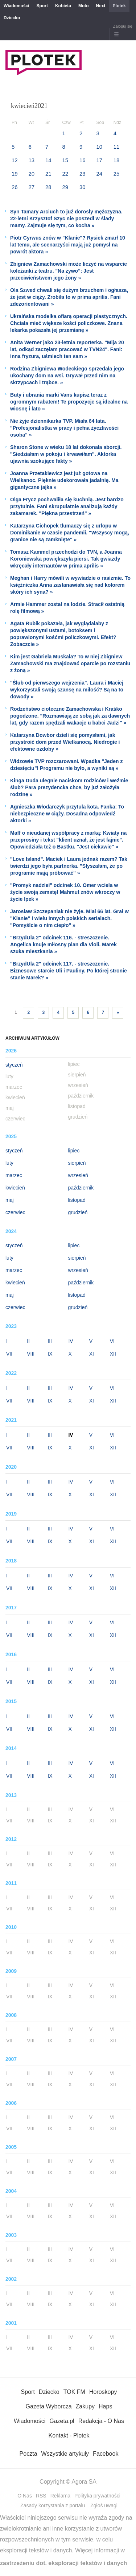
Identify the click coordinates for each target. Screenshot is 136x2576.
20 (31, 173)
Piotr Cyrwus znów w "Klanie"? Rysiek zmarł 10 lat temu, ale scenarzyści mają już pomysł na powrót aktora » (67, 244)
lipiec (74, 1150)
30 (82, 187)
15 (65, 160)
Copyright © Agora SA (68, 2482)
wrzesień (78, 1175)
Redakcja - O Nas (101, 2421)
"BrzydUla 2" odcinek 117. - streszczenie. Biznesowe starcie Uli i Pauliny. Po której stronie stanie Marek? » (68, 970)
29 (65, 187)
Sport (42, 5)
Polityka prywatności (97, 2496)
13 (31, 160)
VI (112, 1341)
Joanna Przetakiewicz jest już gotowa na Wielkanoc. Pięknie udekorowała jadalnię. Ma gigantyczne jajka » (64, 480)
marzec (13, 1175)
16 (82, 160)
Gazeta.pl (61, 2421)
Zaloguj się (122, 26)
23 (82, 173)
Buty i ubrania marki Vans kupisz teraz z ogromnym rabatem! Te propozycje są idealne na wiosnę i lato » (69, 402)
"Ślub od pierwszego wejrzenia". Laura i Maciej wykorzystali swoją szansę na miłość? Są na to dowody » (66, 689)
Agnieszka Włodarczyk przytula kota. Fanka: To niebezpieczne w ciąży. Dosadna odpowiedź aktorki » (67, 813)
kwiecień (15, 1188)
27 (31, 187)
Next (101, 5)
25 (117, 173)
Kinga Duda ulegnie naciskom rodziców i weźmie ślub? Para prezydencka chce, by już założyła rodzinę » (69, 787)
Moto (83, 5)
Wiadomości (16, 5)
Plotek (119, 5)
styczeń (13, 1065)
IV (70, 1341)
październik (81, 1188)
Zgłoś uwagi (104, 2505)
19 (15, 173)
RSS (41, 2496)
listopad (77, 1200)
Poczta (28, 2454)
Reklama (60, 2496)
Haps (105, 2406)
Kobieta (63, 5)
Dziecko (12, 17)
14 (48, 160)
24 (99, 173)
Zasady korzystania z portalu (52, 2505)
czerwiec (15, 1212)
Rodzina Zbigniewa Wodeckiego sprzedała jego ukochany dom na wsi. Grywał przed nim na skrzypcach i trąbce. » (67, 375)
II (28, 1341)
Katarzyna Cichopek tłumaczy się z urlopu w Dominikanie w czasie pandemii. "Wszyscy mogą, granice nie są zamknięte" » (69, 532)
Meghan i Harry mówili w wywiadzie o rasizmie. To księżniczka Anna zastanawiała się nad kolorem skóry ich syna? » (70, 585)
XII (113, 1354)
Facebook (105, 2454)
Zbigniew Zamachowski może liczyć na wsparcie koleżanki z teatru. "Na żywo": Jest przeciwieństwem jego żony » (68, 271)
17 (99, 160)
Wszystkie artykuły (65, 2454)
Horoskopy (103, 2392)
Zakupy (85, 2406)
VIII (30, 1354)
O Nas (24, 2496)
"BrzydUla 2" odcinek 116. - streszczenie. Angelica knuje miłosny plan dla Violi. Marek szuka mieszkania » (63, 944)
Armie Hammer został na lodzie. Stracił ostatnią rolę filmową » (67, 607)
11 (117, 147)
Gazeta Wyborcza (49, 2406)
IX (50, 1354)
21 (48, 173)
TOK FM (74, 2392)
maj (9, 1200)
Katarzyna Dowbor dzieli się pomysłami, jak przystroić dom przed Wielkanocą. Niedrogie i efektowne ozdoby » (65, 742)
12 (15, 160)
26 (15, 187)
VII (9, 1354)
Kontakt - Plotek (69, 2435)
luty (9, 1163)
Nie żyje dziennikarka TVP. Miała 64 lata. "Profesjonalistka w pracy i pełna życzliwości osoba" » (64, 428)
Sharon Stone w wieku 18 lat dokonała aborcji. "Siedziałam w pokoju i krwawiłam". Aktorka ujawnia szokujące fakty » (65, 454)
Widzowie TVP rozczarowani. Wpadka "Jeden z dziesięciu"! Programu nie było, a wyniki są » (66, 764)
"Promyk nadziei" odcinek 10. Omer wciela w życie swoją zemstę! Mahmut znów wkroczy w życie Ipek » (65, 892)
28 (48, 187)
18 (117, 160)
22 (65, 173)
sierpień (77, 1163)
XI (91, 1354)
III (50, 1341)
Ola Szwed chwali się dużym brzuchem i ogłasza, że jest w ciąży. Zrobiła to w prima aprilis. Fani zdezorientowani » (69, 297)
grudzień (78, 1212)
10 (99, 147)
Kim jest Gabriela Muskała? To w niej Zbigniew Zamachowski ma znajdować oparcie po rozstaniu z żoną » (70, 663)
